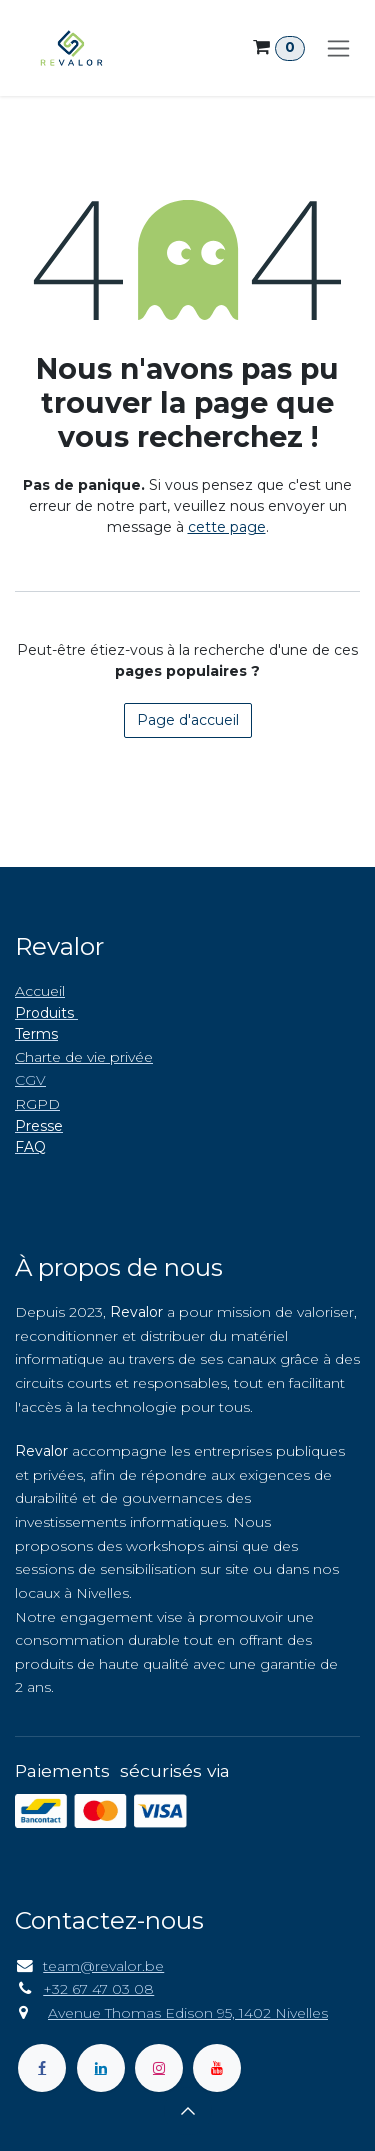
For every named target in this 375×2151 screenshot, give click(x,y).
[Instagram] (159, 2068)
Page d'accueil (188, 720)
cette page (227, 527)
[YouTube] (217, 2068)
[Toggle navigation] (338, 48)
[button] (188, 2111)
